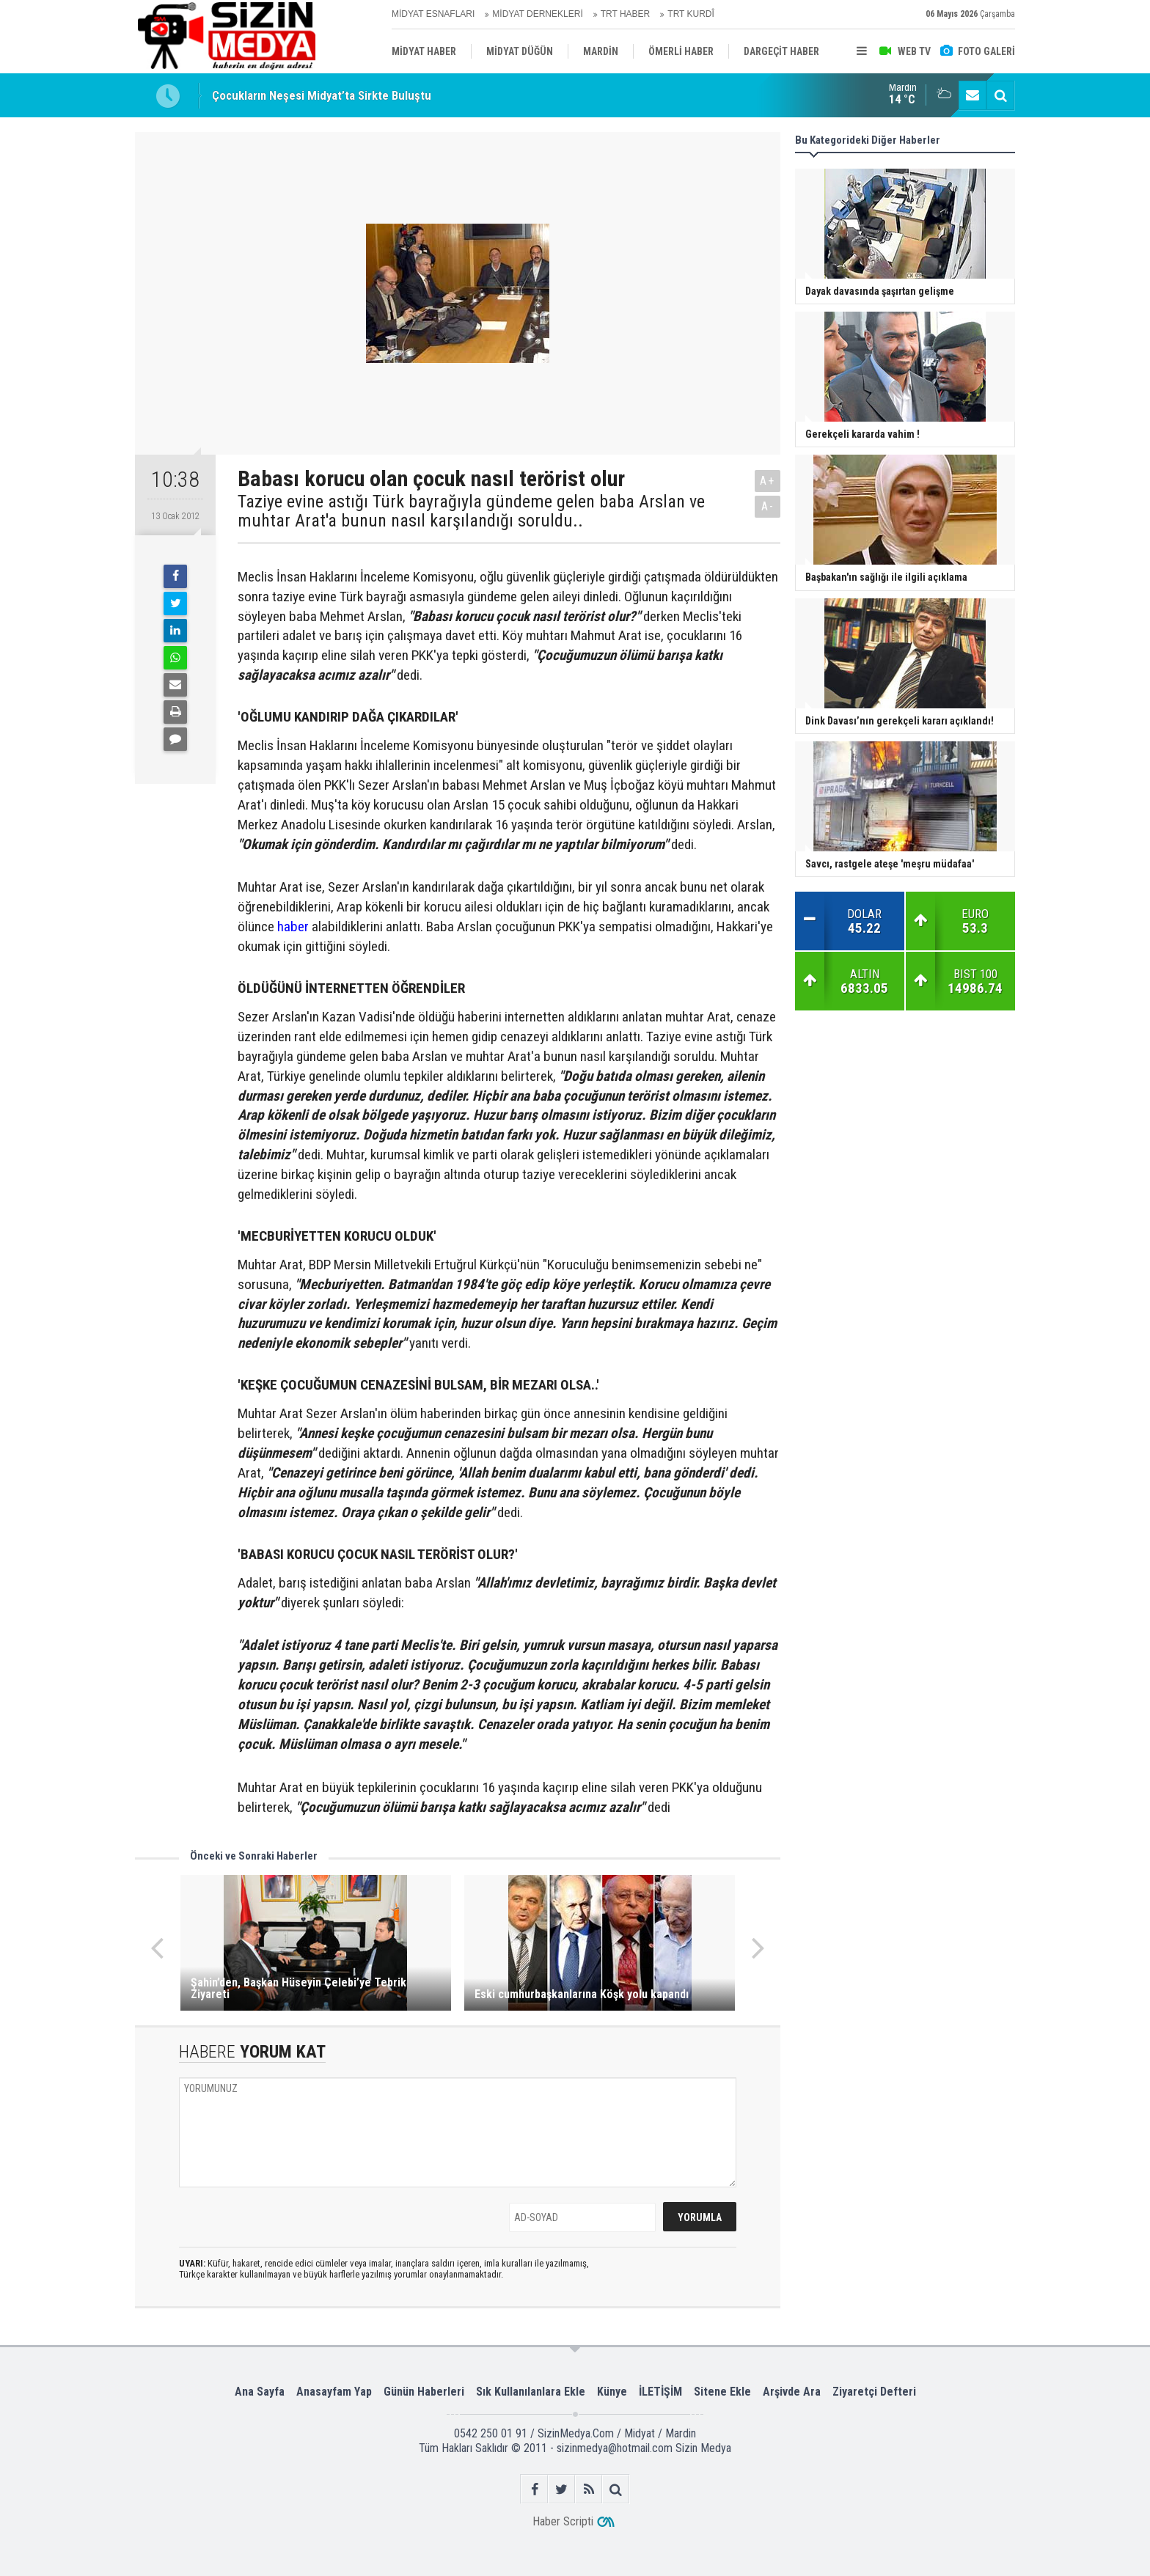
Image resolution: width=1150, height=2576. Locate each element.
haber (293, 926)
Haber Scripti (562, 2521)
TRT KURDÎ (690, 14)
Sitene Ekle (722, 2392)
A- (767, 506)
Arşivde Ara (792, 2392)
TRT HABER (626, 14)
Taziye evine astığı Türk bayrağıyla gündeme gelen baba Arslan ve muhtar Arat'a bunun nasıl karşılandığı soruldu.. (471, 511)
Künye (612, 2392)
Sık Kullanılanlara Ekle (530, 2392)
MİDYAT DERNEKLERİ (537, 14)
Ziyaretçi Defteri (874, 2392)
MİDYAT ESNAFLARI (433, 14)
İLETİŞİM (660, 2392)
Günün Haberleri (424, 2392)
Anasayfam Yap (334, 2392)
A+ (767, 481)
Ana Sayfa (260, 2392)
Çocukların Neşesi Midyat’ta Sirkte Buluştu (321, 95)
